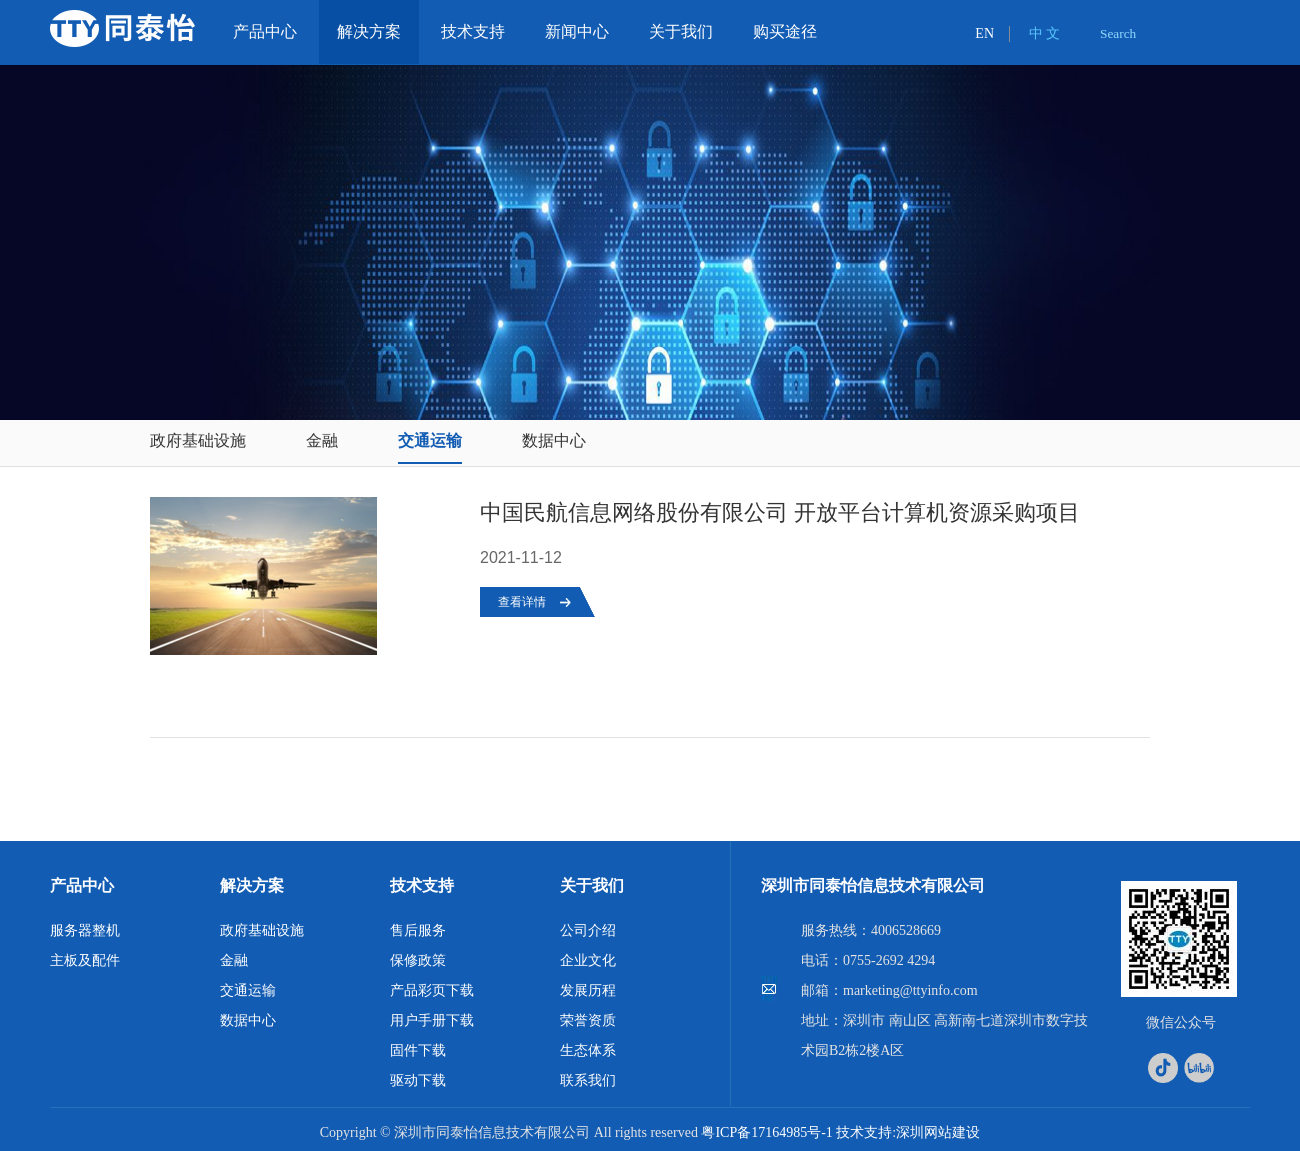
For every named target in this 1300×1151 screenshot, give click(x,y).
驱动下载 (418, 1080)
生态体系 (588, 1050)
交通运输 (430, 440)
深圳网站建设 (938, 1132)
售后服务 (418, 930)
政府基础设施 (198, 440)
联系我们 (588, 1080)
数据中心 (554, 440)
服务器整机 (85, 930)
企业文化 (588, 960)
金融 (322, 440)
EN (984, 33)
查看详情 (522, 602)
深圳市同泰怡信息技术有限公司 (873, 885)
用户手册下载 (432, 1020)
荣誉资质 (588, 1020)
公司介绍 (588, 930)
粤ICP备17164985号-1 (766, 1132)
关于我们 (592, 885)
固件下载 (418, 1050)
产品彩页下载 (432, 990)
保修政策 (418, 960)
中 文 (1045, 33)
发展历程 (588, 990)
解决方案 (252, 885)
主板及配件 (85, 960)
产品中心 (82, 885)
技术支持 (422, 885)
